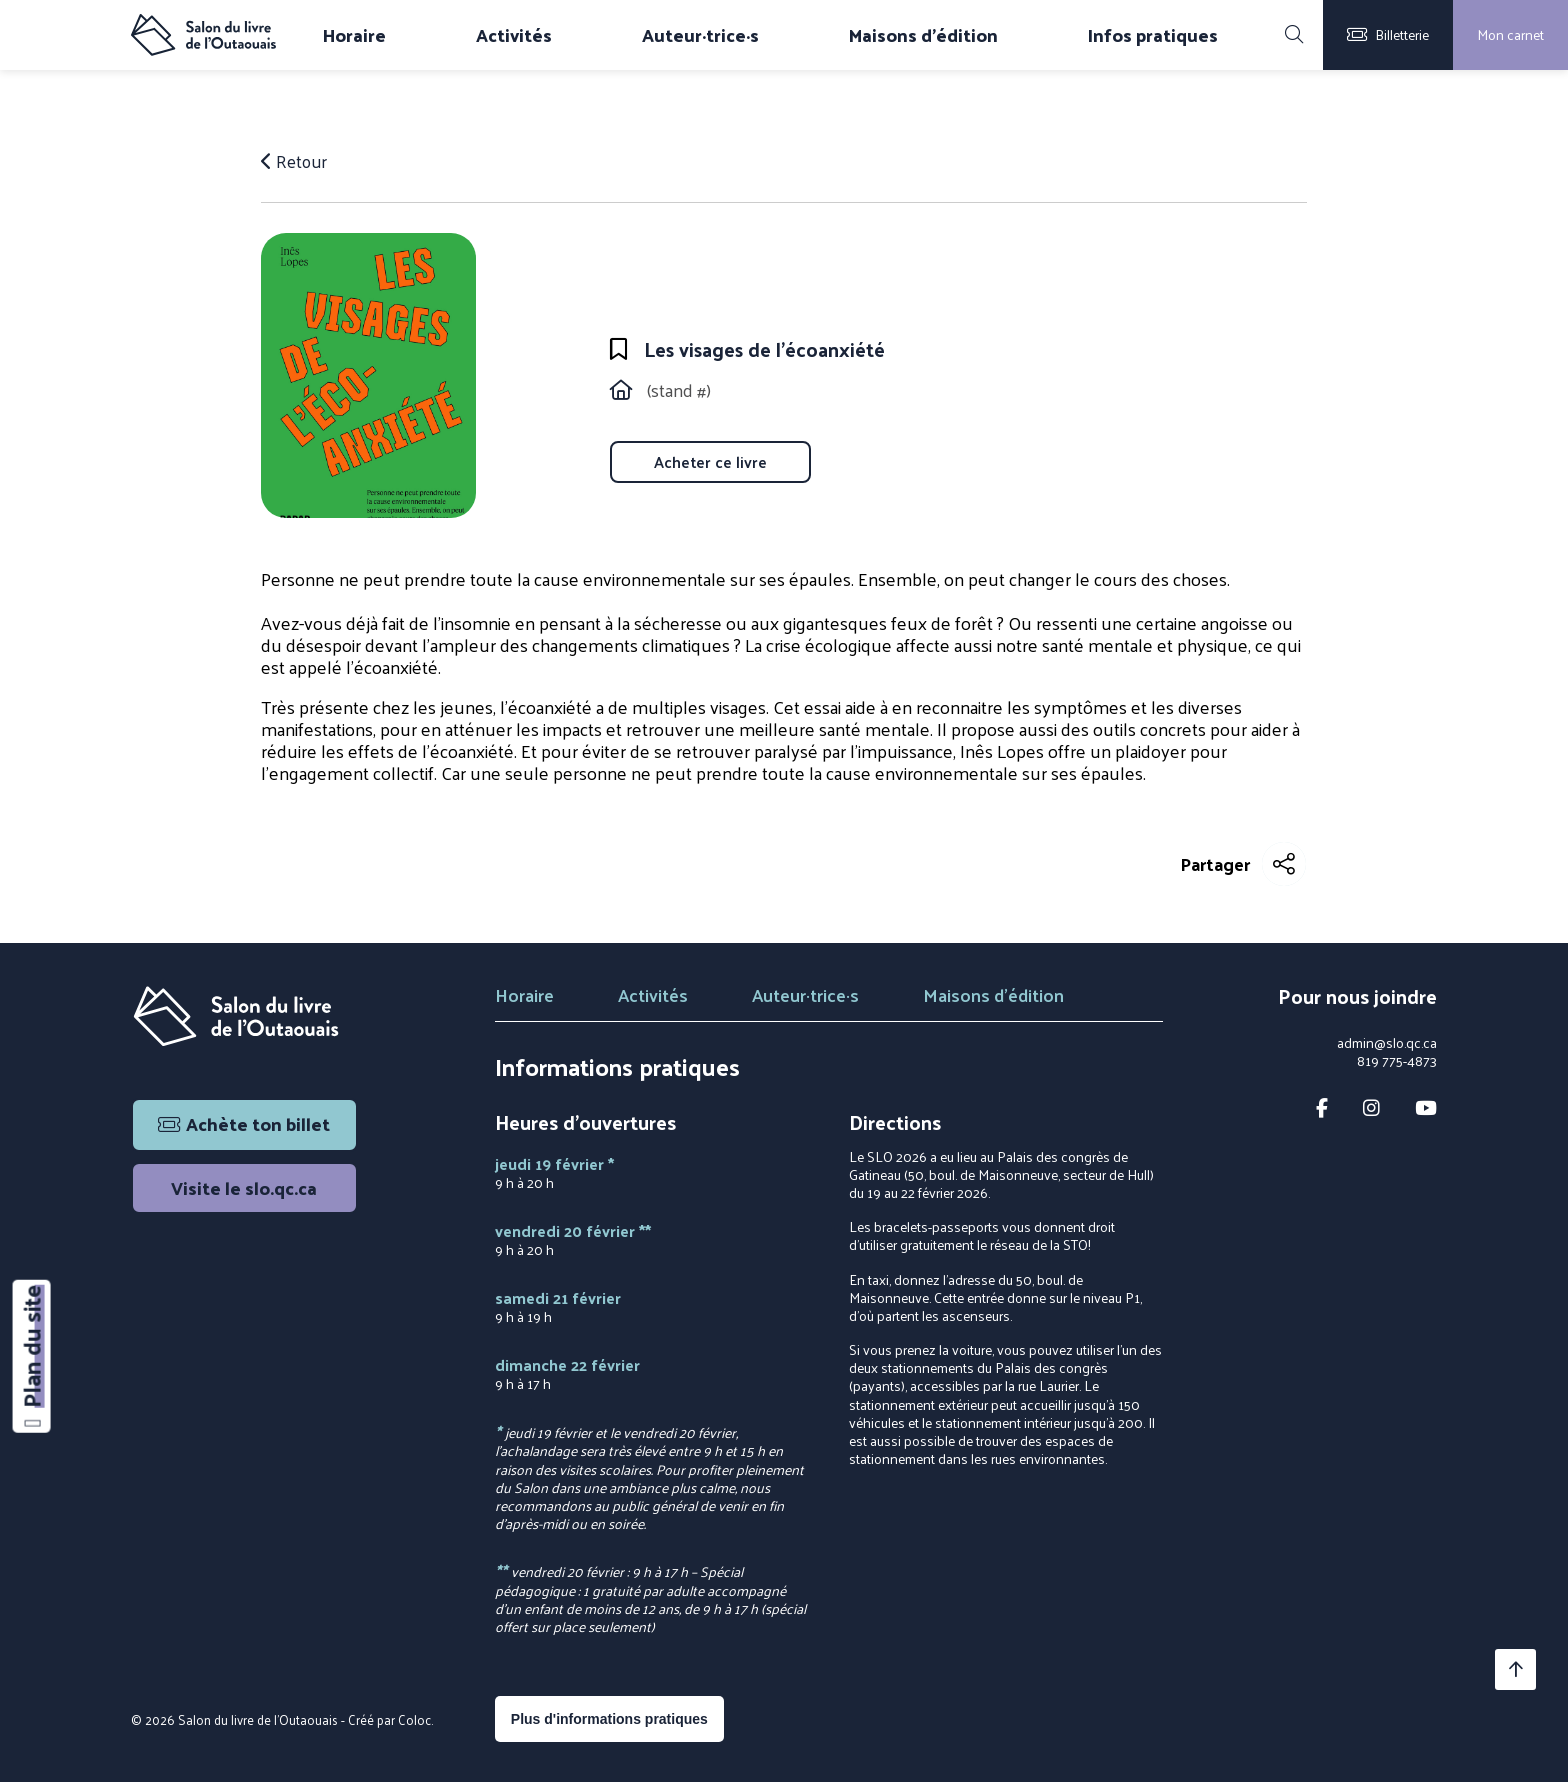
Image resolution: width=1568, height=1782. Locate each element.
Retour (295, 161)
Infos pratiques (1153, 35)
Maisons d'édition (923, 35)
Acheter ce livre (711, 462)
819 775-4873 (1397, 1061)
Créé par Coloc (389, 1719)
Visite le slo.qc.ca (244, 1187)
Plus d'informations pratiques (609, 1719)
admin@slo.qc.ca (1387, 1043)
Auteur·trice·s (700, 35)
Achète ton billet (244, 1123)
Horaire (354, 35)
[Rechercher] (1294, 35)
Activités (514, 35)
